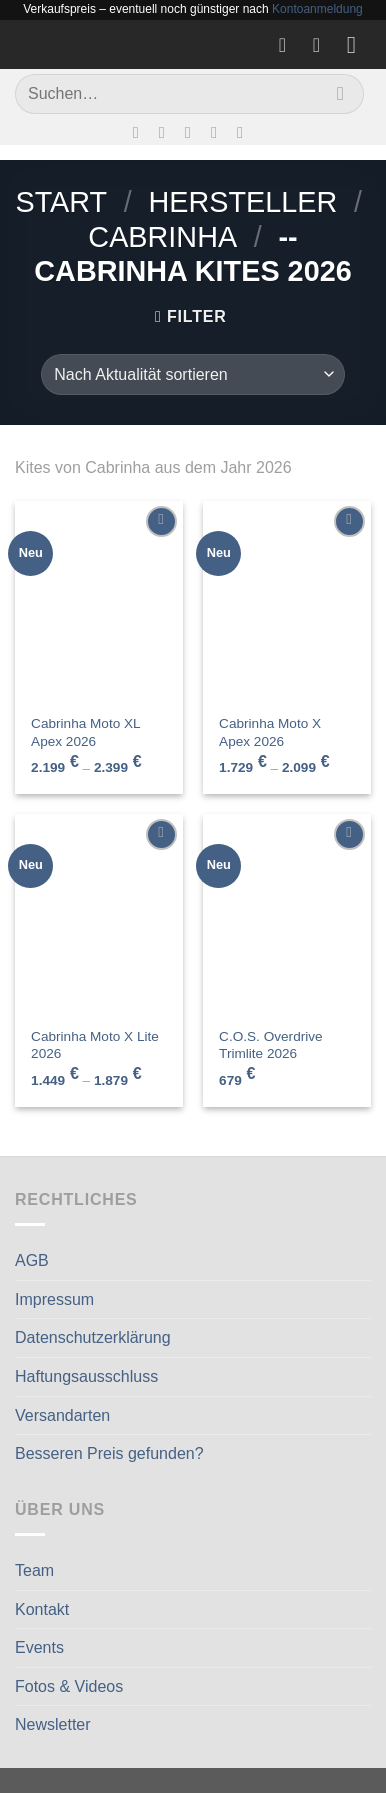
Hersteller (242, 202)
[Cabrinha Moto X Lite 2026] (99, 915)
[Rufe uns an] (219, 132)
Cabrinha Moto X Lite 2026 (95, 1045)
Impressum (54, 1299)
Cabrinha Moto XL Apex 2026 (85, 732)
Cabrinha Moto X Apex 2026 (270, 732)
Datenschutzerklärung (93, 1337)
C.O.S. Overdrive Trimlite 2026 (271, 1045)
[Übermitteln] (340, 93)
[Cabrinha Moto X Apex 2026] (287, 602)
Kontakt (42, 1609)
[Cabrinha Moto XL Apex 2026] (99, 602)
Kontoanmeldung (317, 9)
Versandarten (62, 1415)
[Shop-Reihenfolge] (192, 374)
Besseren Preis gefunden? (109, 1453)
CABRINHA (162, 237)
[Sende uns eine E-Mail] (193, 132)
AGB (32, 1260)
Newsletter (53, 1724)
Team (34, 1570)
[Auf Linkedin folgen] (245, 132)
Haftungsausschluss (86, 1376)
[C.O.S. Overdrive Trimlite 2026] (287, 915)
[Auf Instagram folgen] (167, 132)
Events (39, 1647)
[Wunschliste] (289, 45)
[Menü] (359, 44)
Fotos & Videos (69, 1686)
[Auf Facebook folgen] (141, 132)
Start (61, 202)
